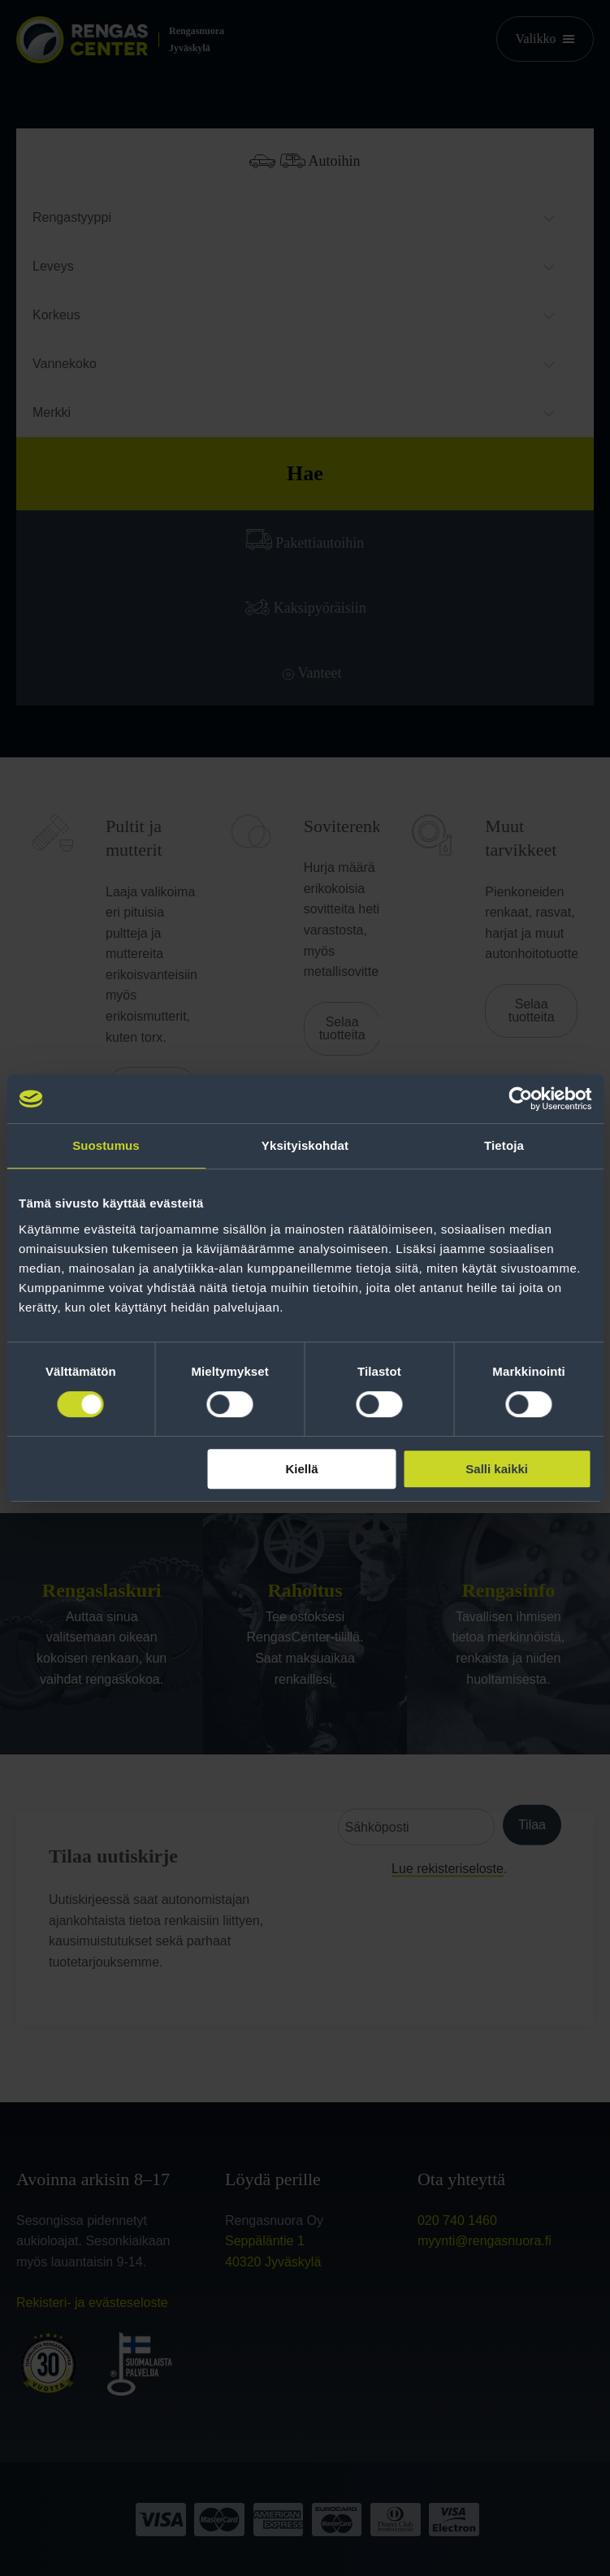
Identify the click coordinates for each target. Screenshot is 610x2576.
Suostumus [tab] (106, 1145)
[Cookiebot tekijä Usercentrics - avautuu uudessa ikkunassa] (520, 1098)
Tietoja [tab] (504, 1145)
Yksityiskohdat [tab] (305, 1145)
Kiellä (302, 1469)
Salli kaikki (496, 1469)
